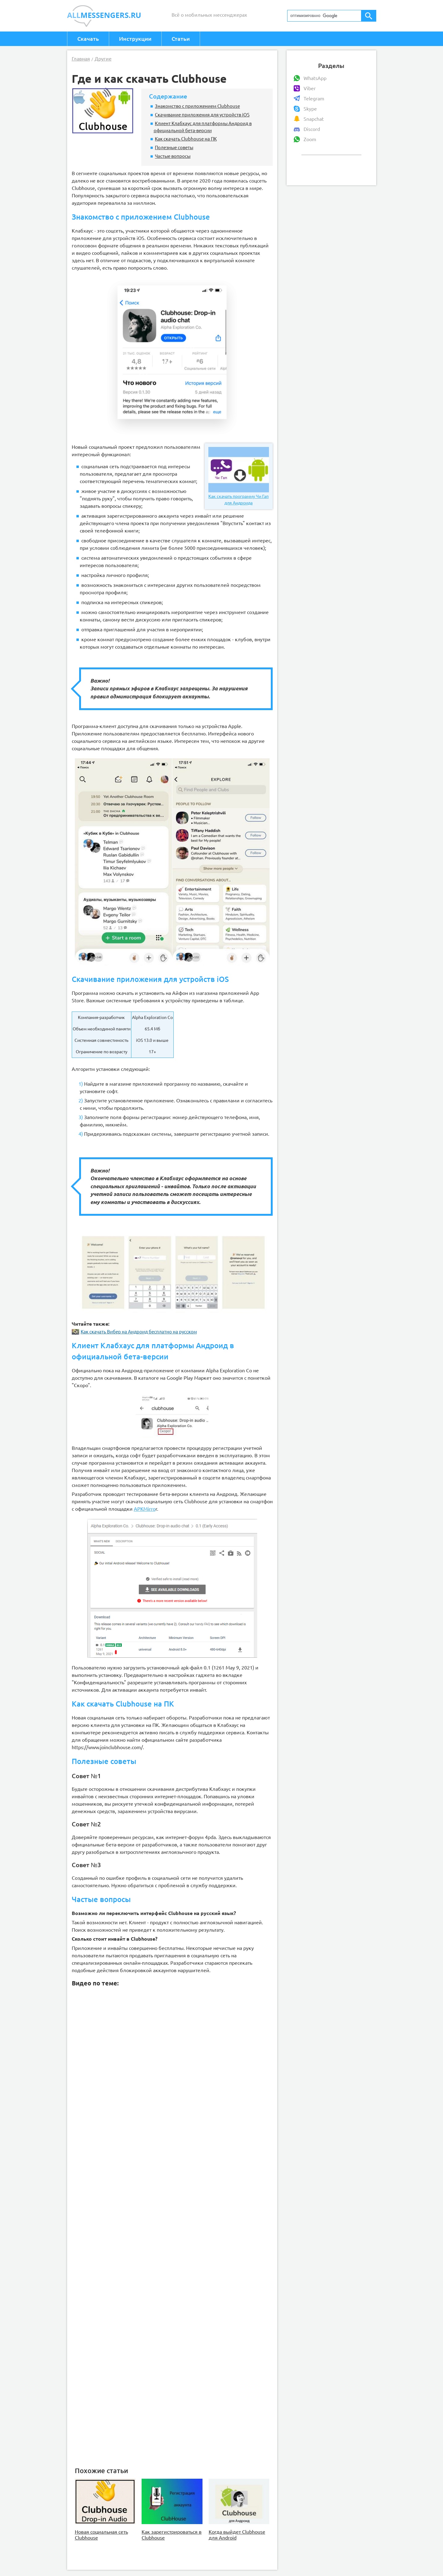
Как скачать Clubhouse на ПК (186, 138)
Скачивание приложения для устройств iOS (202, 114)
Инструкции (135, 38)
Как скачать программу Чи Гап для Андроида (238, 476)
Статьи (181, 38)
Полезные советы (174, 147)
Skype (310, 109)
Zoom (310, 139)
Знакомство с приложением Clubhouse (197, 106)
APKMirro (144, 1509)
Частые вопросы (172, 156)
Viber (310, 88)
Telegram (314, 98)
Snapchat (314, 119)
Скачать (88, 38)
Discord (312, 129)
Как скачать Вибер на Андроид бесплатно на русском (134, 1331)
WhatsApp (315, 78)
